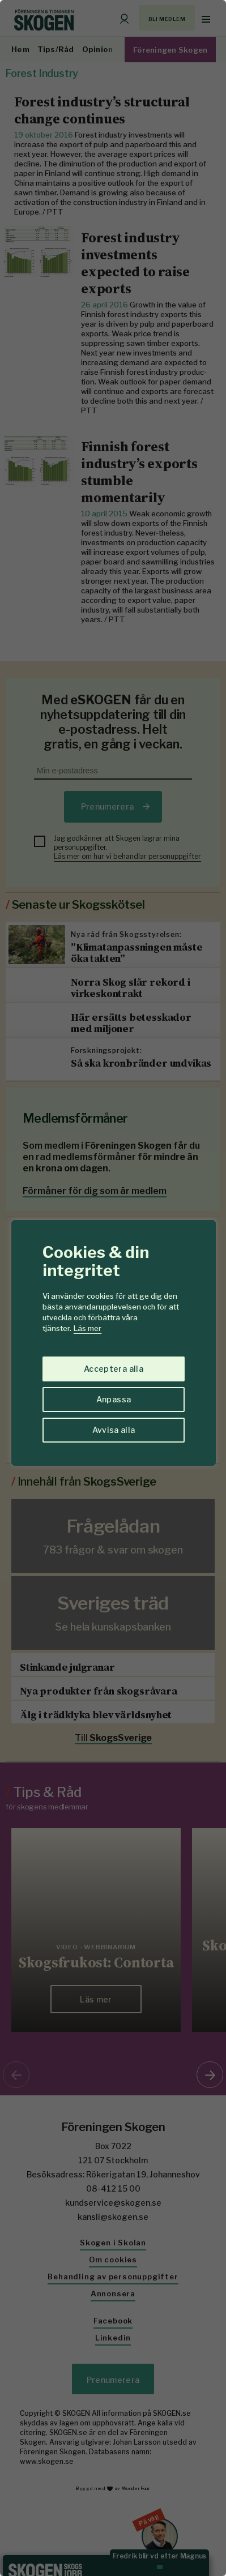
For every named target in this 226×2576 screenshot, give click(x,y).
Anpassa (113, 1399)
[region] (113, 1288)
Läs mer (87, 1328)
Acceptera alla (113, 1368)
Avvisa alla (113, 1430)
